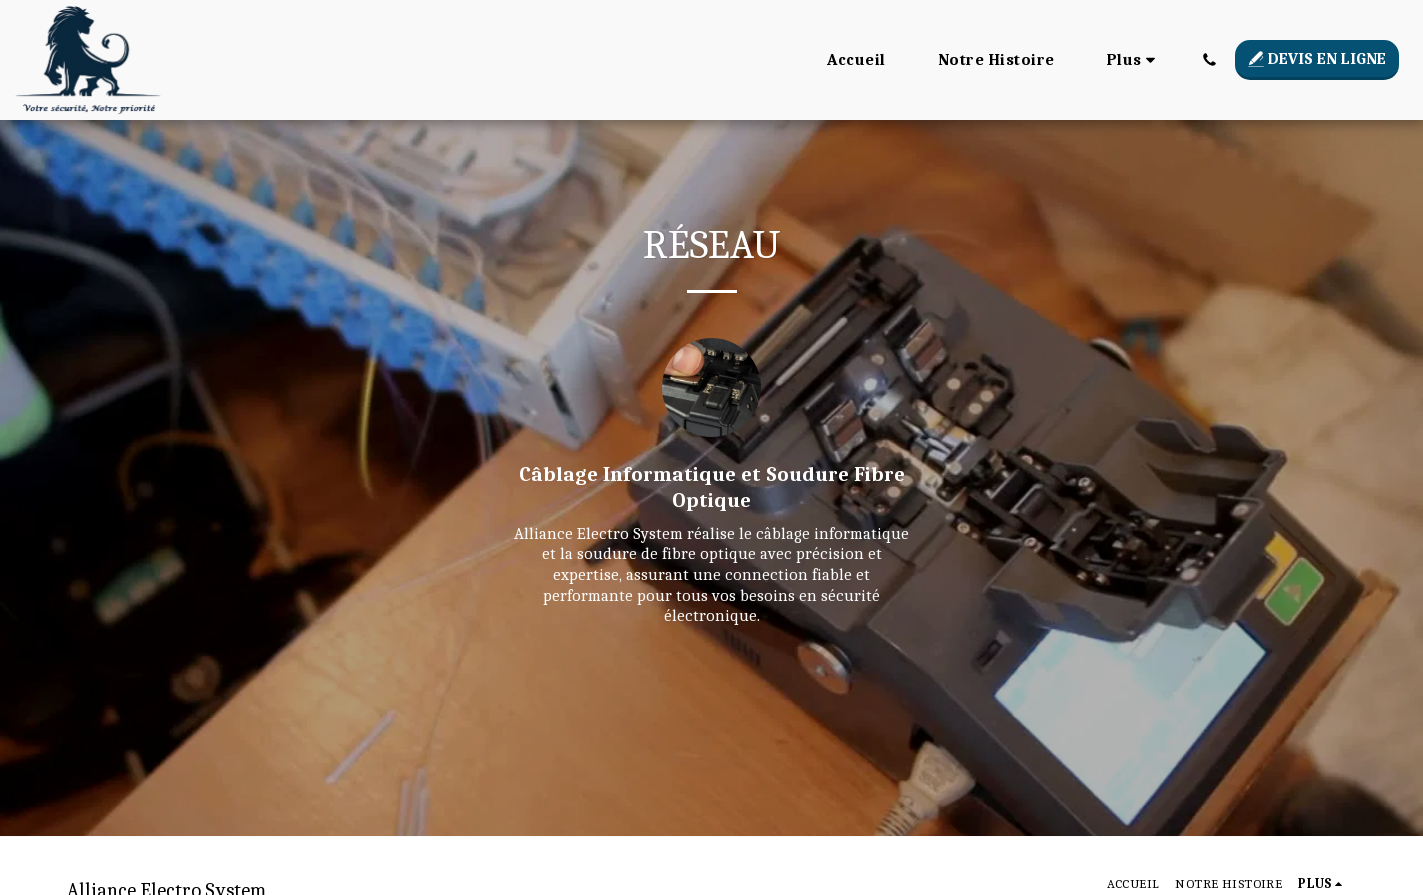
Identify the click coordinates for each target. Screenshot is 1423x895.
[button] (1209, 59)
